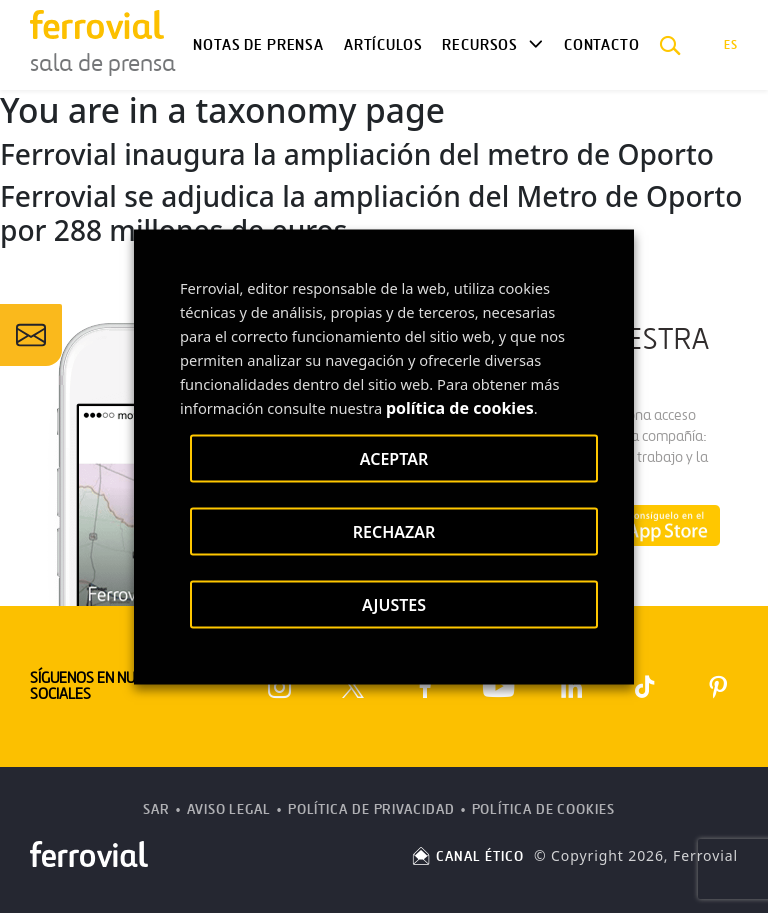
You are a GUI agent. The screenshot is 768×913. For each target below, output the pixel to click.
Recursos (480, 45)
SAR (156, 809)
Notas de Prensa (258, 45)
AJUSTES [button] (394, 604)
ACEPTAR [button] (394, 458)
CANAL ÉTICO (467, 856)
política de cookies (460, 407)
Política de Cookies (543, 809)
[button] (670, 45)
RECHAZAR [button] (394, 531)
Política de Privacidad (371, 809)
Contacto (602, 45)
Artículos (383, 45)
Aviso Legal (229, 809)
